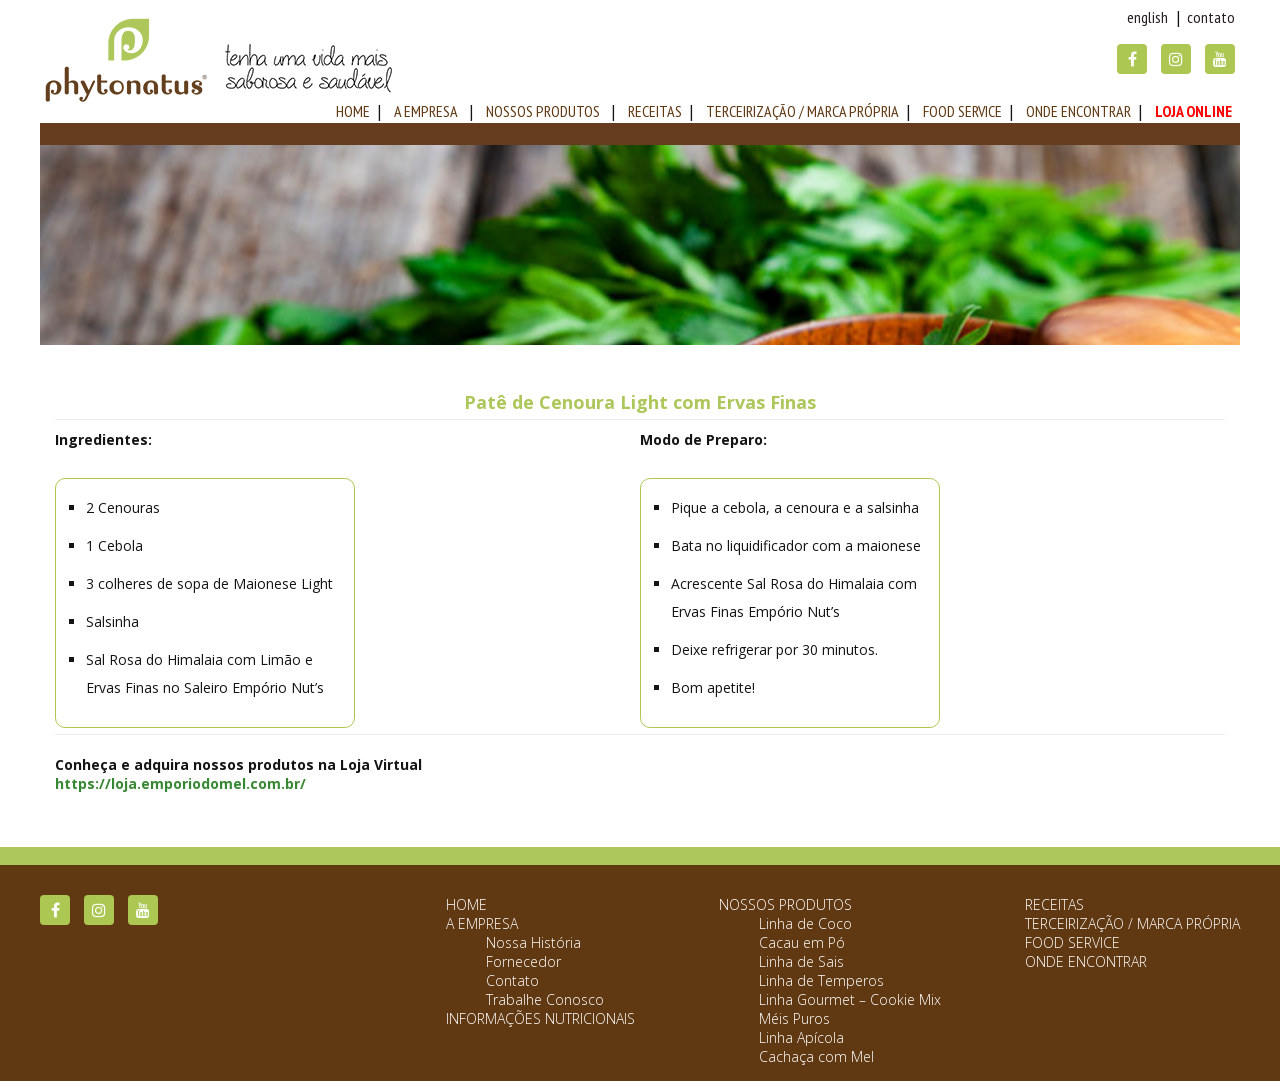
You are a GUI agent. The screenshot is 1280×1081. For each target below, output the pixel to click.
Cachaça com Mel (816, 1056)
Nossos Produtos (543, 111)
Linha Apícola (801, 1037)
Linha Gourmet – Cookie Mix (850, 999)
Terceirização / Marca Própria (802, 111)
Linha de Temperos (821, 980)
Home (466, 904)
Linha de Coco (805, 923)
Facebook (1132, 59)
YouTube (1220, 59)
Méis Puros (794, 1018)
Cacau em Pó (802, 942)
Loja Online (1193, 111)
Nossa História (533, 942)
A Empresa (426, 111)
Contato (1211, 17)
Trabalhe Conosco (545, 999)
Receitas (655, 111)
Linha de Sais (801, 961)
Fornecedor (523, 961)
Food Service (962, 111)
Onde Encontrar (1078, 111)
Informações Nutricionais (540, 1018)
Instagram (1176, 59)
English (1147, 17)
